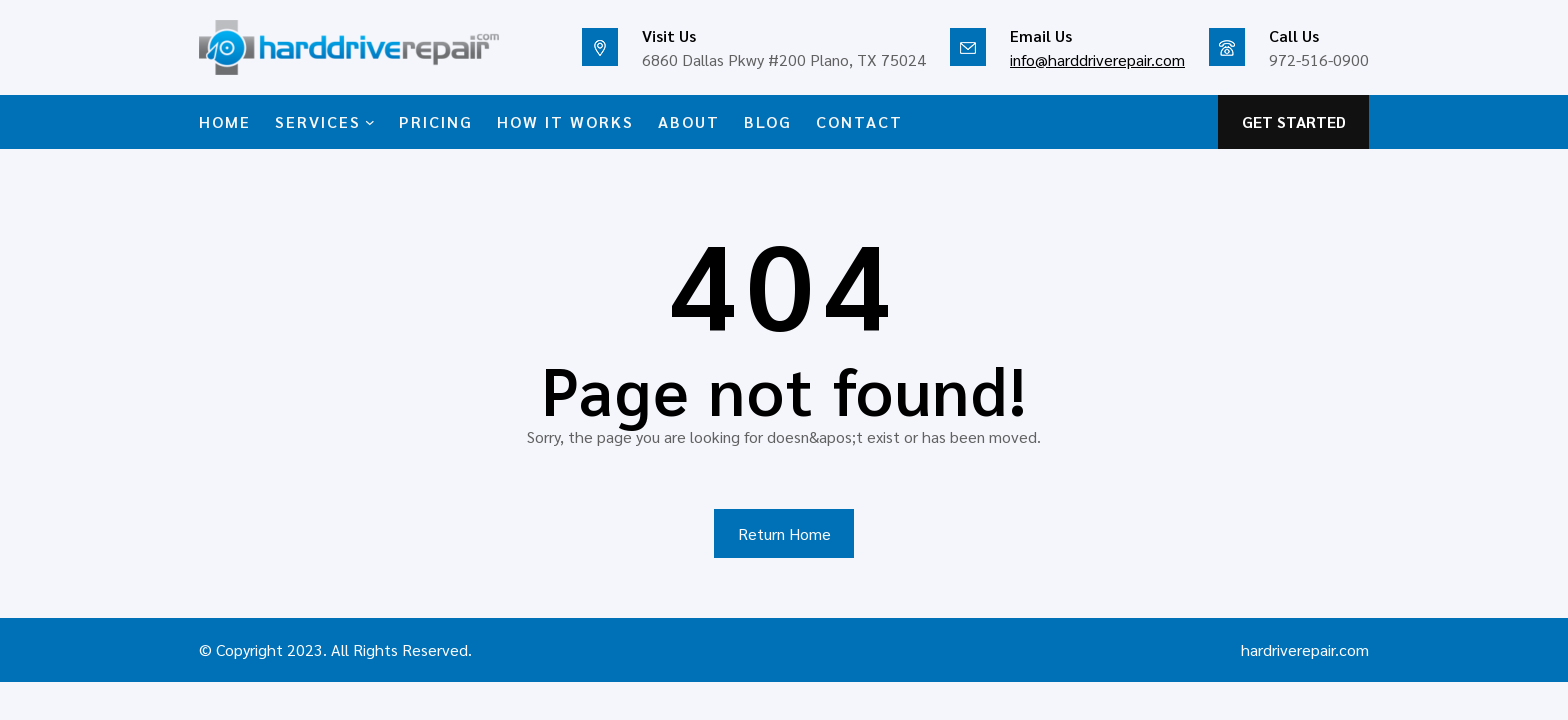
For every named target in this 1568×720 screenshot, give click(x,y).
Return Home (784, 533)
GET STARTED (1294, 121)
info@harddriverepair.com (1097, 59)
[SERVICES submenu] (370, 122)
